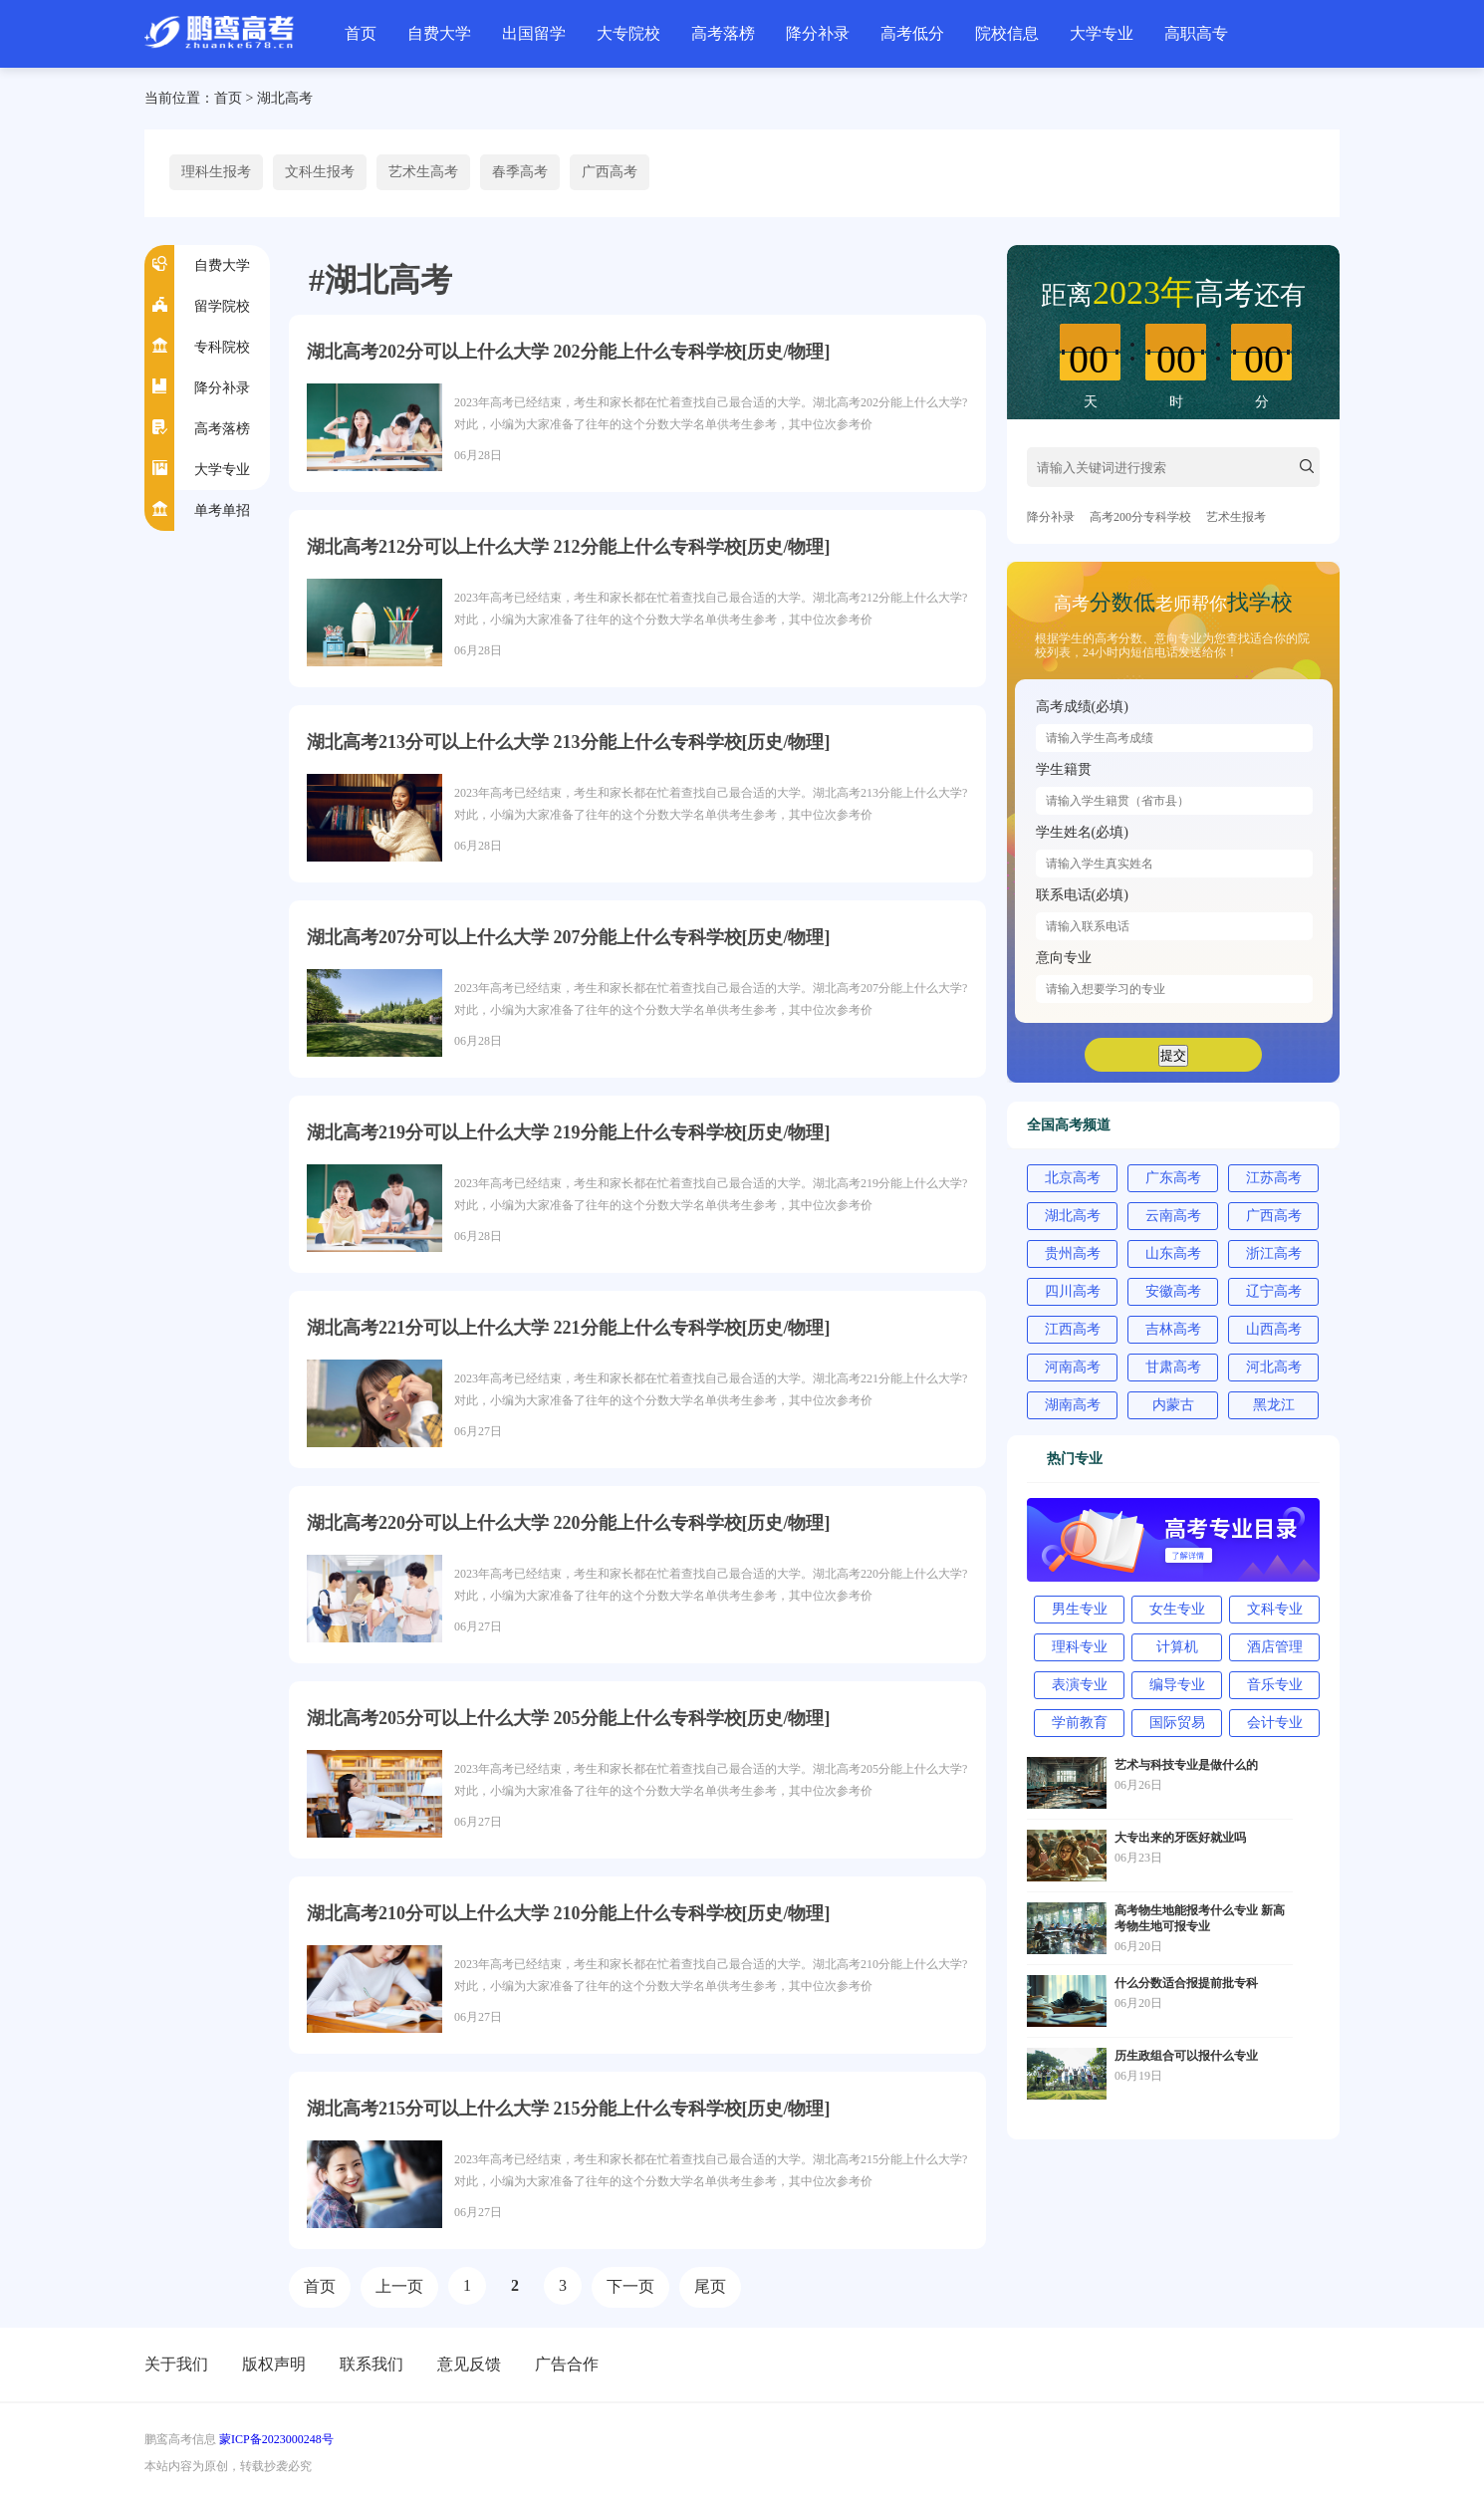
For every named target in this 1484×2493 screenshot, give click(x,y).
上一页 (399, 2286)
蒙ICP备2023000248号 (276, 2439)
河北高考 (1274, 1367)
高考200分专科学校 (1140, 517)
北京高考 (1073, 1177)
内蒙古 (1173, 1404)
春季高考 (520, 171)
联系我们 (371, 2364)
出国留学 (534, 33)
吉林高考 (1173, 1329)
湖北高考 (285, 98)
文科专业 (1275, 1609)
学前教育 (1080, 1722)
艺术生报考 (1236, 517)
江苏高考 (1274, 1177)
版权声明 (274, 2364)
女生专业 (1177, 1609)
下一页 (630, 2286)
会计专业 (1275, 1722)
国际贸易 (1177, 1722)
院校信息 (1007, 33)
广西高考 (609, 171)
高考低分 (912, 33)
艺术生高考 (423, 171)
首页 (360, 33)
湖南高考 (1073, 1404)
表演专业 (1080, 1684)
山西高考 (1274, 1329)
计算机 (1177, 1646)
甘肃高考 (1173, 1367)
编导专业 (1177, 1684)
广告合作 (567, 2364)
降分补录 (818, 33)
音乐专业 (1275, 1684)
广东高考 (1173, 1177)
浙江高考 (1274, 1253)
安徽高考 (1173, 1291)
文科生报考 (320, 171)
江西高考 (1073, 1329)
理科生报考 (216, 171)
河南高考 (1073, 1367)
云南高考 (1173, 1215)
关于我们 (176, 2364)
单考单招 (222, 510)
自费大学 (439, 33)
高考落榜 (723, 33)
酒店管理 (1275, 1646)
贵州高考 (1073, 1253)
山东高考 (1173, 1253)
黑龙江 (1274, 1404)
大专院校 (628, 33)
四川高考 (1073, 1291)
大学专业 (1101, 33)
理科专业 (1080, 1646)
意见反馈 (469, 2364)
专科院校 (222, 347)
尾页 (710, 2286)
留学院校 (222, 306)
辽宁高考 (1274, 1291)
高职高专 (1196, 33)
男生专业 (1080, 1609)
